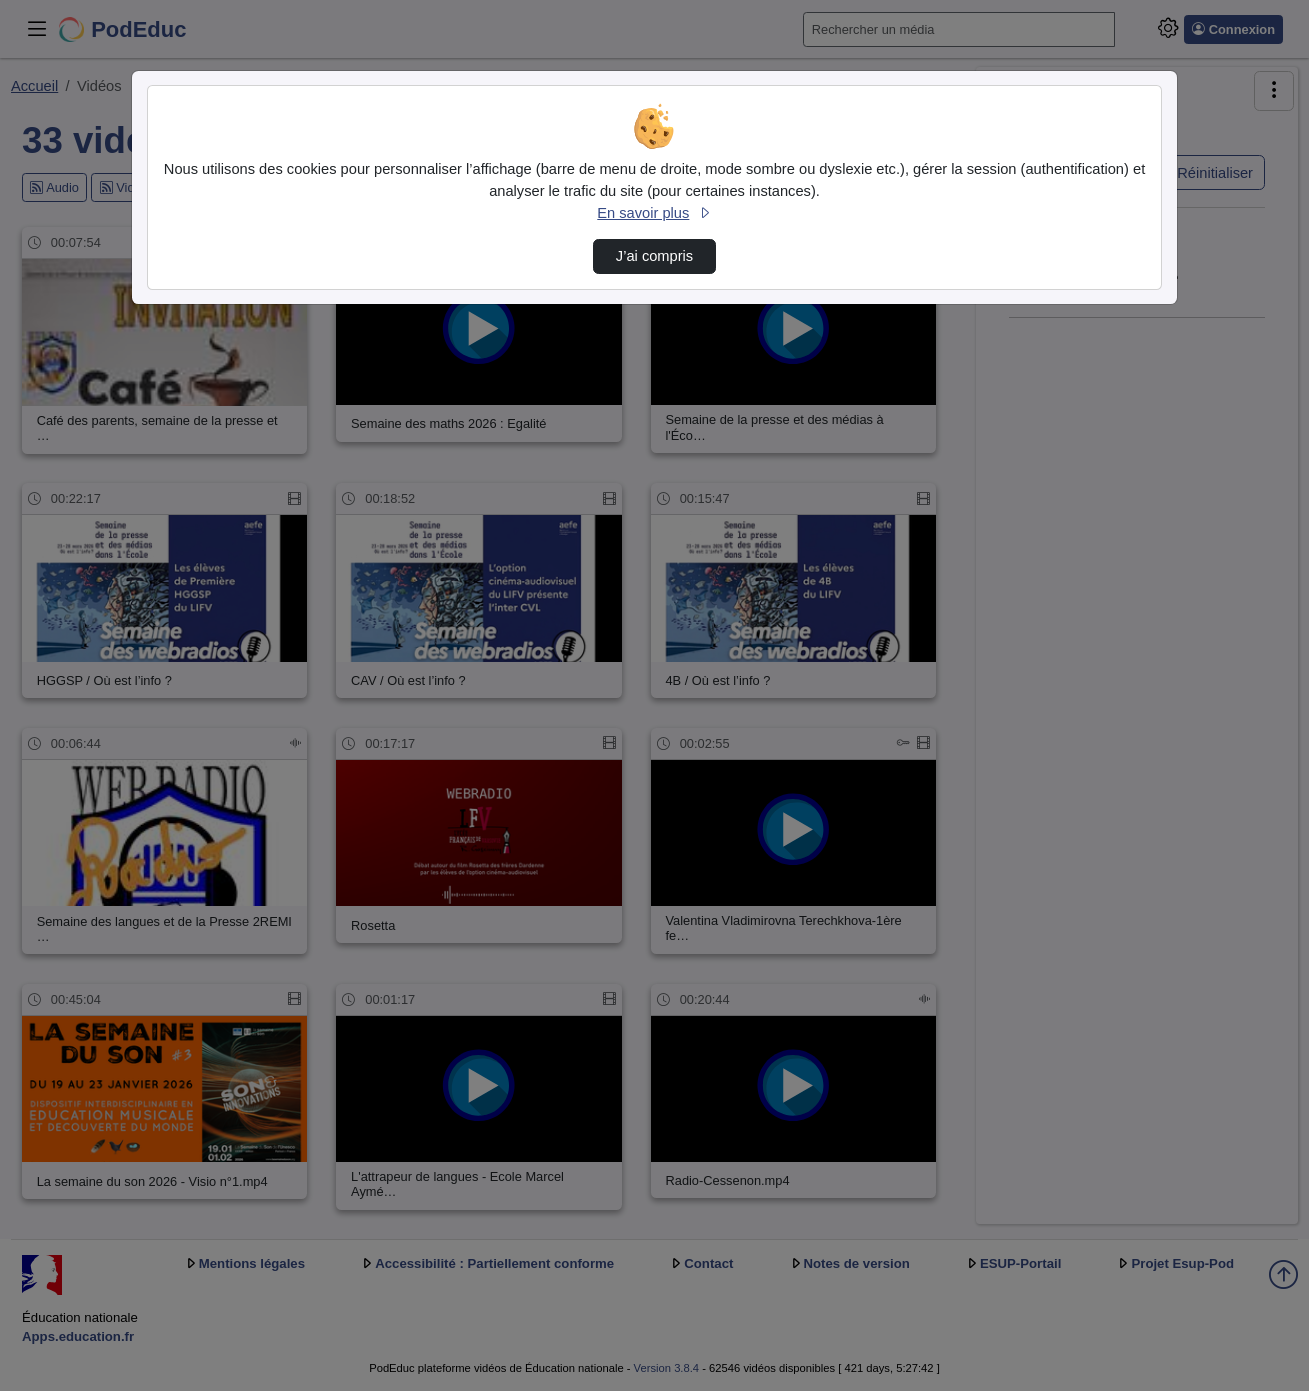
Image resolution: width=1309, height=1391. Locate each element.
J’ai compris (654, 256)
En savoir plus (654, 213)
